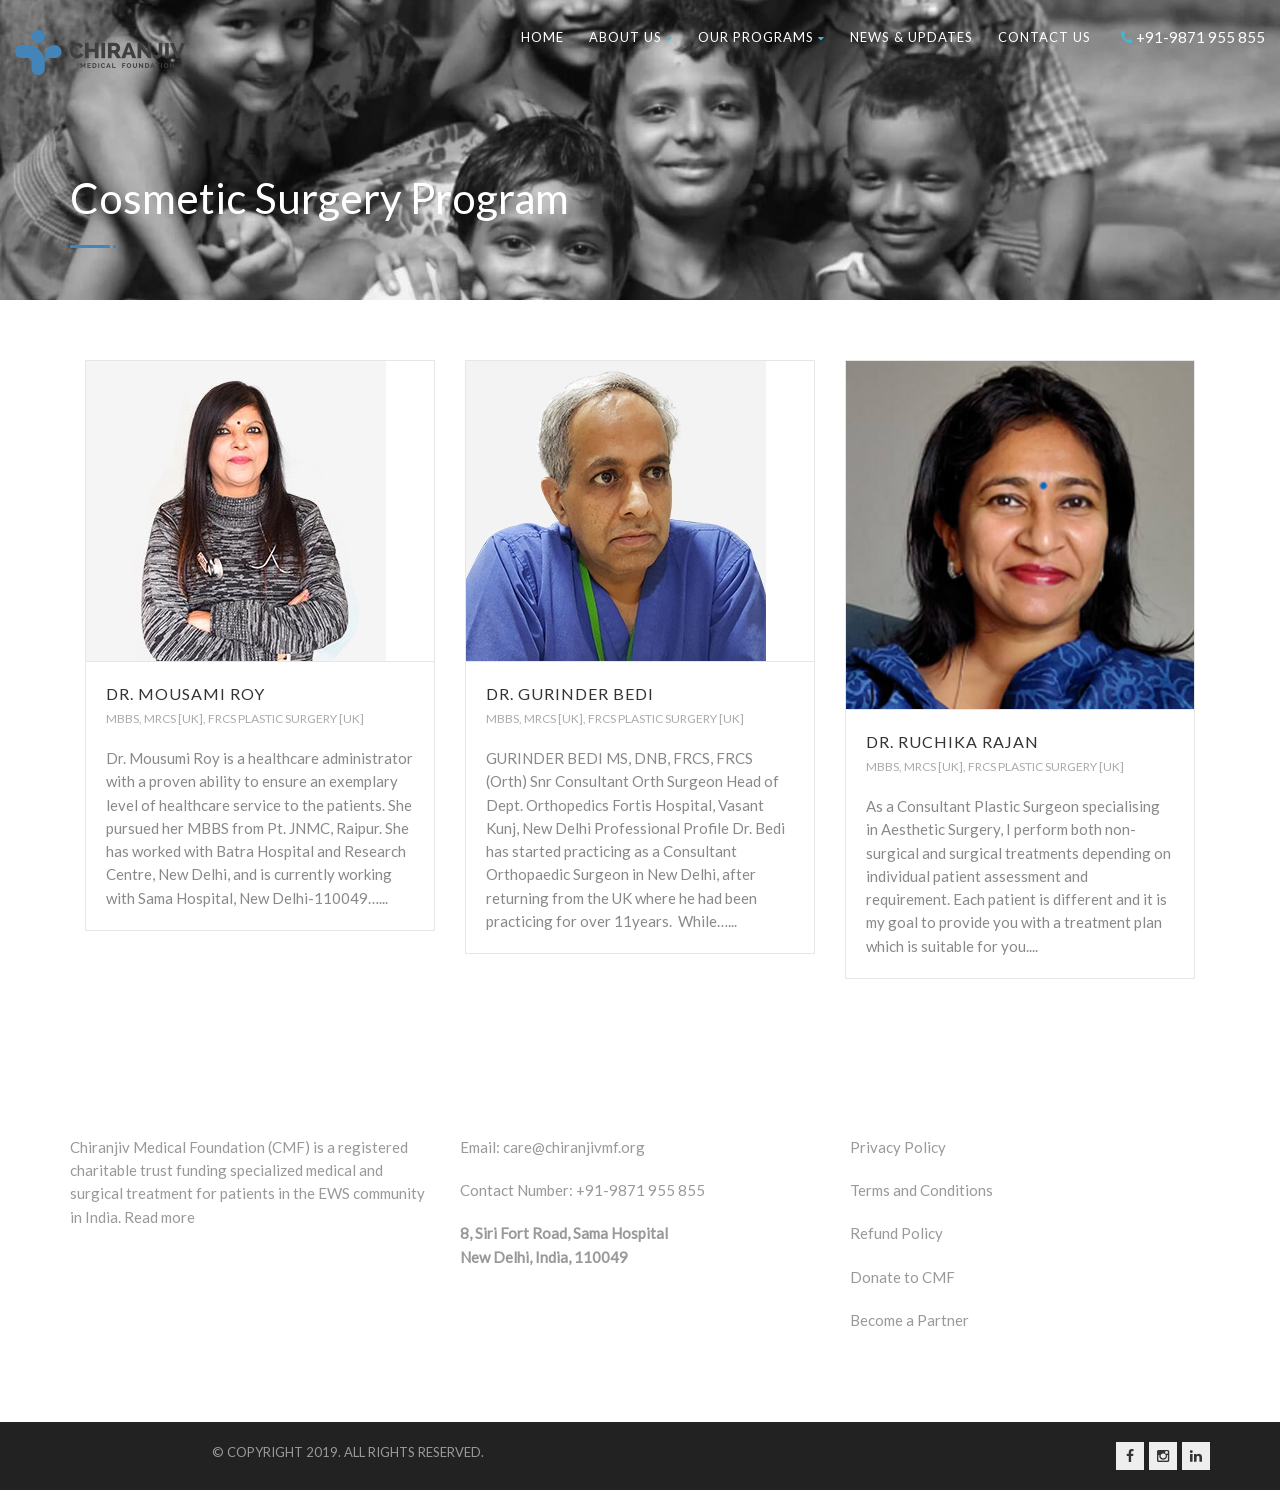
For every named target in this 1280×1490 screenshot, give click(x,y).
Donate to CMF (902, 1277)
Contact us (1044, 37)
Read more (159, 1217)
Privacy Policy (898, 1147)
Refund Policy (896, 1233)
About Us (631, 37)
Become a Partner (909, 1320)
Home (542, 37)
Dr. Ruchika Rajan (952, 741)
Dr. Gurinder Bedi (570, 693)
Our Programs (761, 37)
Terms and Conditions (921, 1190)
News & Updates (911, 37)
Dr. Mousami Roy (185, 693)
